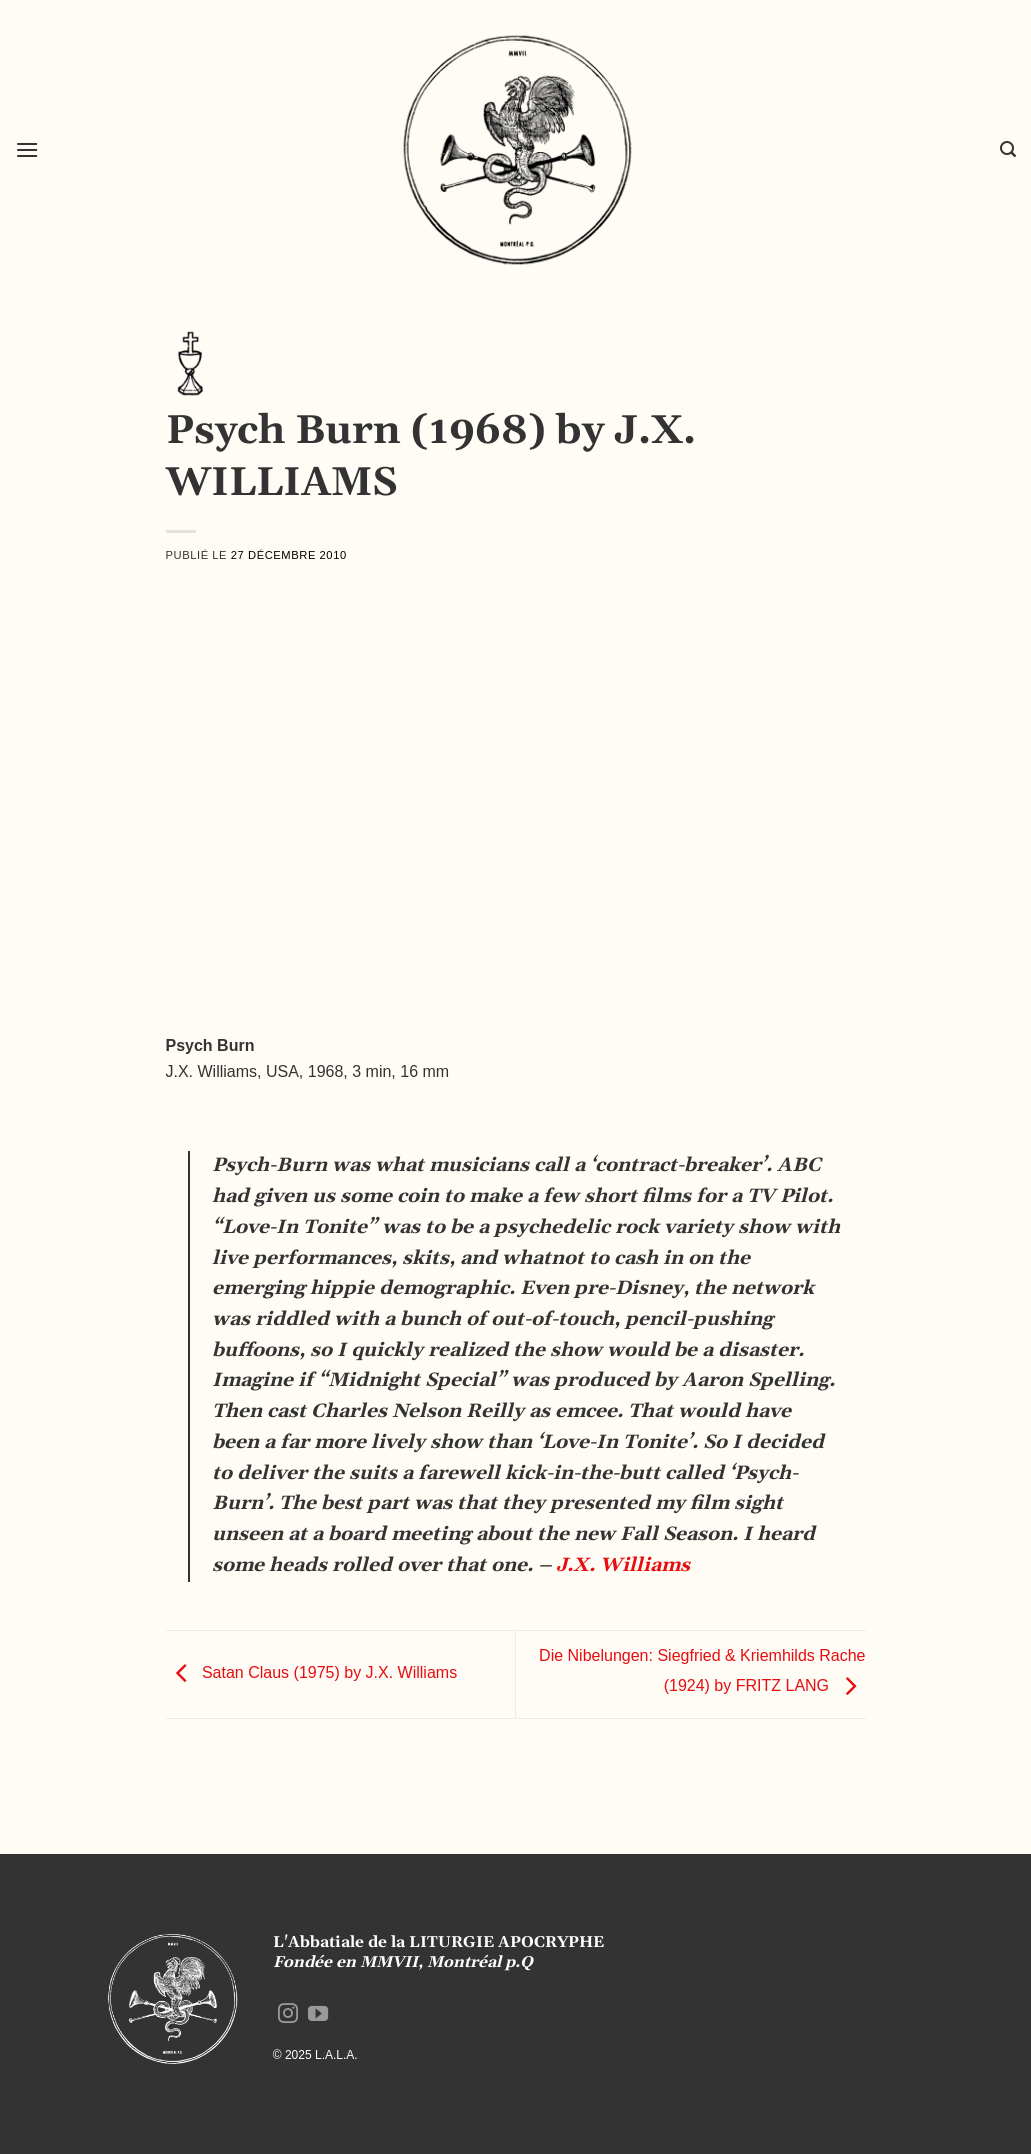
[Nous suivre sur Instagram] (288, 2015)
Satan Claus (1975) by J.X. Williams (312, 1673)
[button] (27, 149)
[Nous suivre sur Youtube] (318, 2015)
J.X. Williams (620, 1565)
